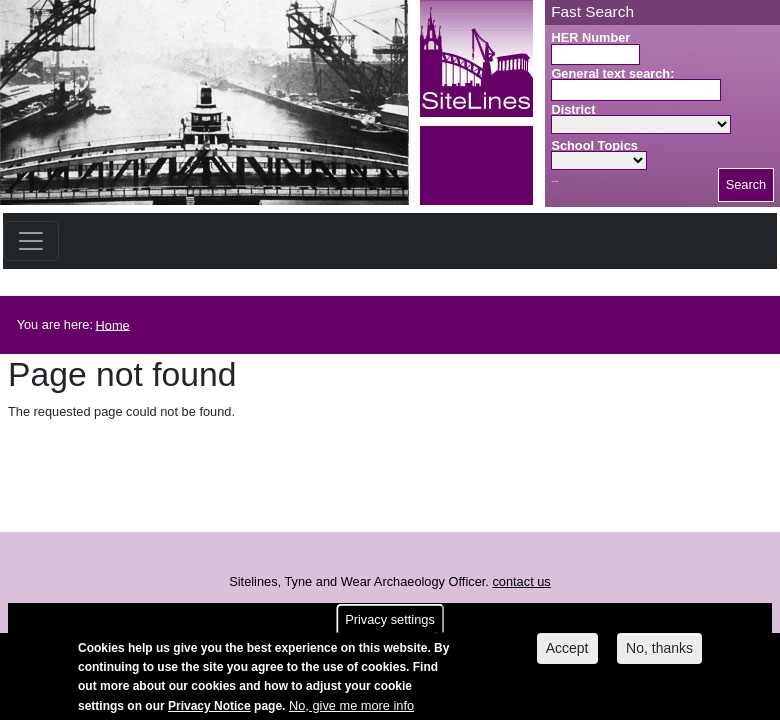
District (573, 109)
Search (746, 184)
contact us (521, 581)
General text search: (612, 73)
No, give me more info (351, 707)
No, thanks (659, 650)
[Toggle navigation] (31, 241)
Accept (567, 650)
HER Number (590, 37)
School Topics (594, 145)
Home (113, 324)
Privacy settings (390, 621)
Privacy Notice (209, 708)
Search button (554, 181)
